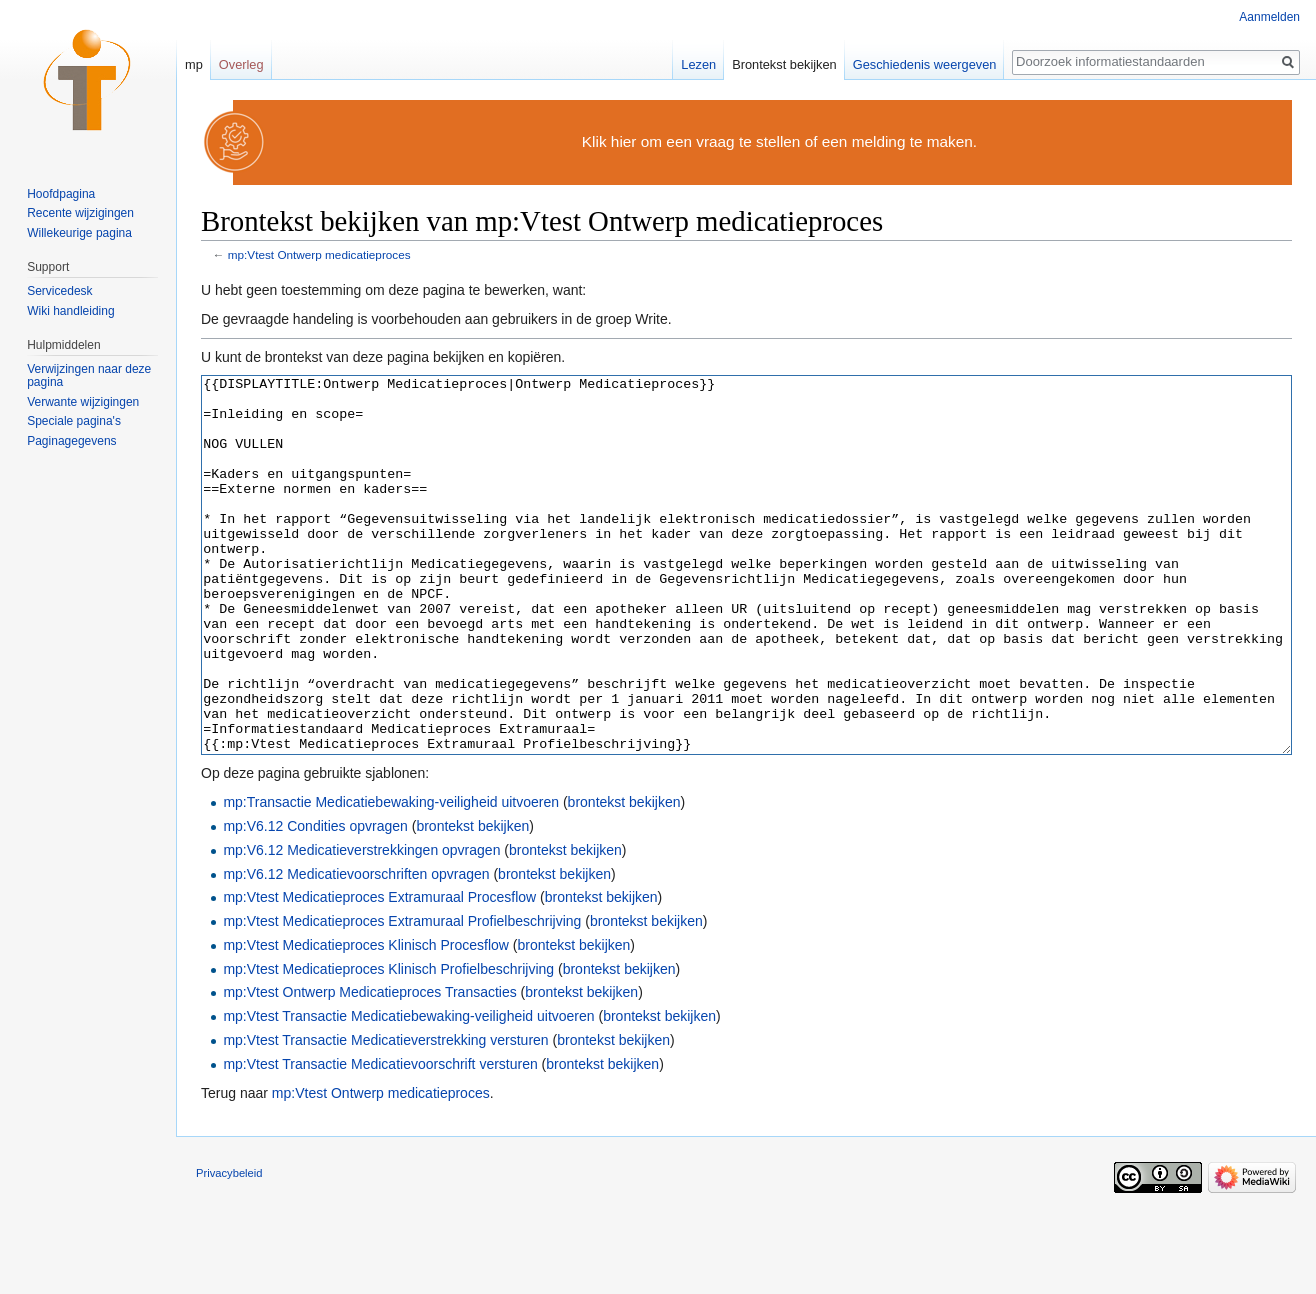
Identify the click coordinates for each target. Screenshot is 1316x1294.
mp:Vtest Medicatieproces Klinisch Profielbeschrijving (388, 1044)
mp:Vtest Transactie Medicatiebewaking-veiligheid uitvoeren (408, 1091)
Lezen (698, 64)
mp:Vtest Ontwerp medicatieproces (319, 254)
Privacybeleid (229, 1248)
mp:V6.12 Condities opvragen (315, 901)
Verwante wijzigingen (83, 402)
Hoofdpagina (61, 194)
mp (194, 64)
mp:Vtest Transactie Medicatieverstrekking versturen (385, 1115)
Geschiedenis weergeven (925, 64)
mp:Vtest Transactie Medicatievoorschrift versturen (380, 1139)
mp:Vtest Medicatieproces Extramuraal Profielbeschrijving (402, 996)
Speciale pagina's (74, 421)
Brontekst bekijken (784, 64)
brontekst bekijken (624, 877)
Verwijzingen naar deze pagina (89, 376)
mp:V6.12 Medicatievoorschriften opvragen (356, 949)
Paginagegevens (71, 441)
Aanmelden (1269, 17)
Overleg (241, 64)
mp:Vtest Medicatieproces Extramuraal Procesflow (379, 972)
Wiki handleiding (70, 311)
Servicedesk (59, 291)
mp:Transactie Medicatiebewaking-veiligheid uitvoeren (391, 877)
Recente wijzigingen (80, 213)
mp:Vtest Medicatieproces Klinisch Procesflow (366, 1020)
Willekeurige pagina (79, 233)
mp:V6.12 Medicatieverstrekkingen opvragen (361, 925)
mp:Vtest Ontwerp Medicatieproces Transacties (369, 1067)
